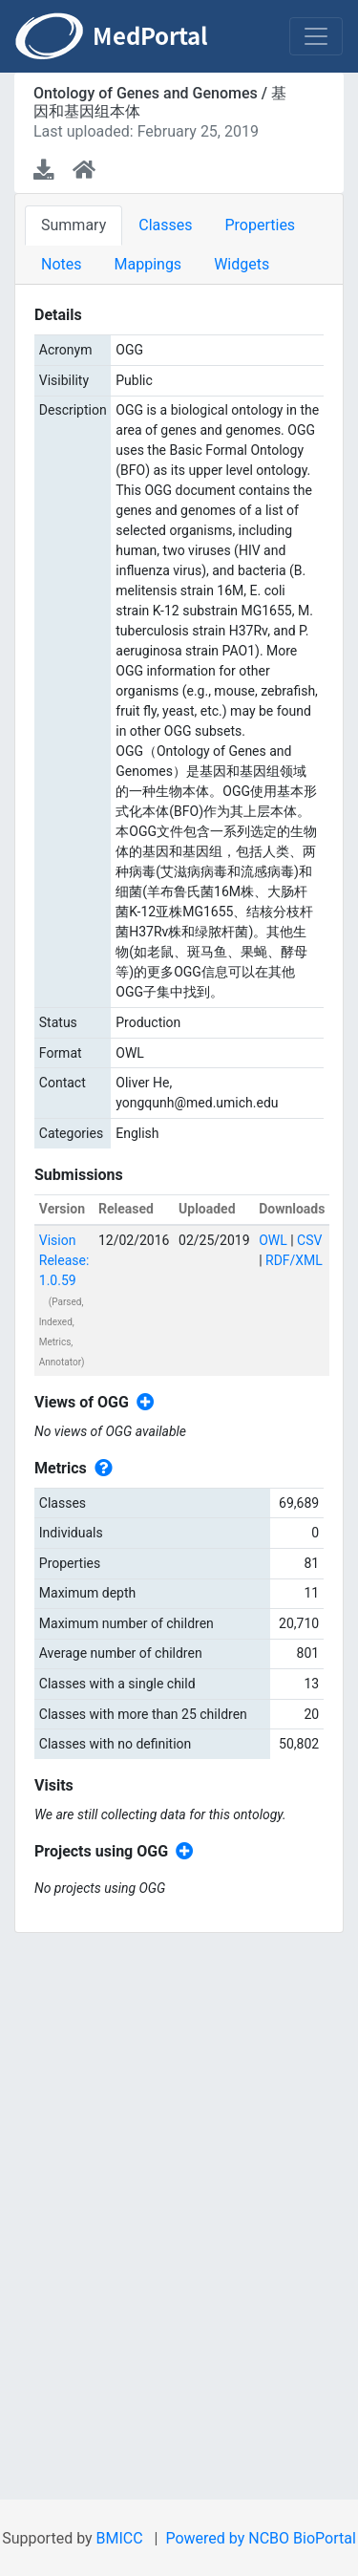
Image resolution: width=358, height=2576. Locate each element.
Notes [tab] (61, 264)
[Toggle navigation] (316, 36)
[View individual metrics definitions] (100, 1469)
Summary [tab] (73, 225)
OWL (273, 1240)
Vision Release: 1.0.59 (64, 1260)
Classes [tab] (165, 225)
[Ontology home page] (84, 170)
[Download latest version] (45, 170)
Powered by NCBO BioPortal (260, 2538)
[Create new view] (142, 1403)
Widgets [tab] (241, 264)
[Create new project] (181, 1852)
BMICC (119, 2538)
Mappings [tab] (148, 264)
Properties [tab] (259, 225)
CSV (309, 1240)
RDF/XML (294, 1260)
